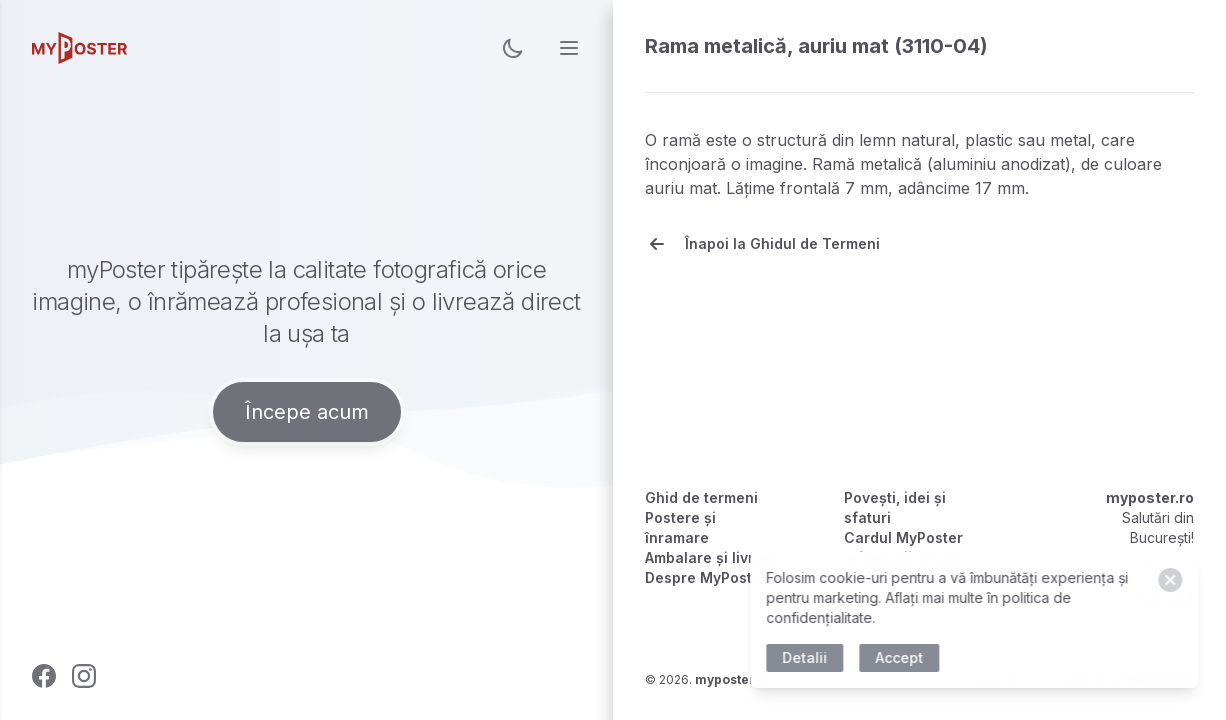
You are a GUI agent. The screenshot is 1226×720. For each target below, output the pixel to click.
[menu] (569, 48)
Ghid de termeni (701, 497)
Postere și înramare (680, 527)
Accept (904, 657)
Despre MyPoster (706, 577)
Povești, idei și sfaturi (895, 507)
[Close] (1175, 580)
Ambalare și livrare (711, 557)
